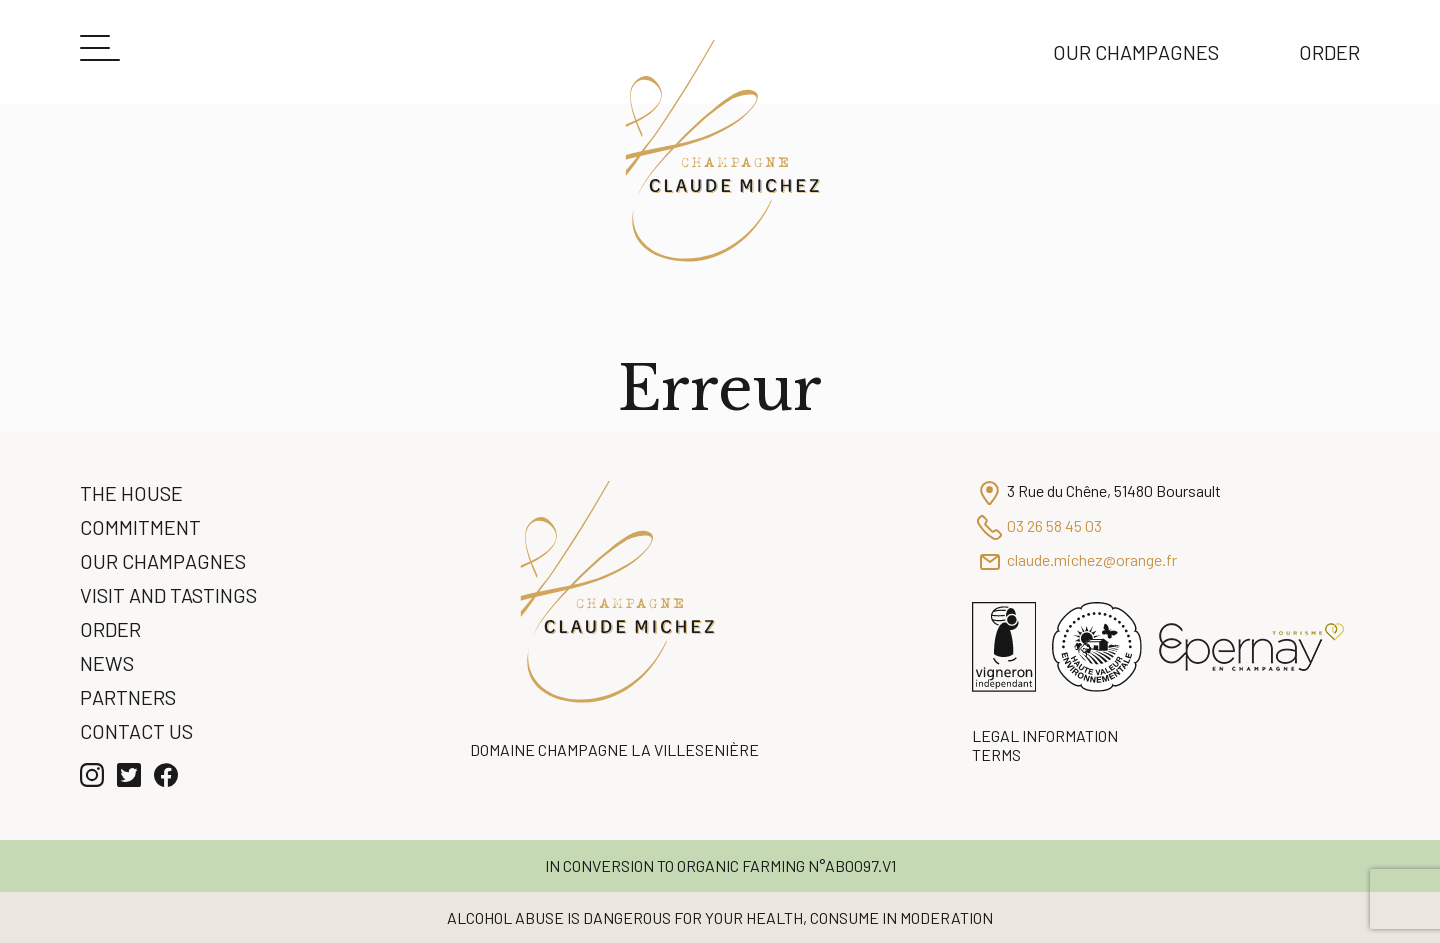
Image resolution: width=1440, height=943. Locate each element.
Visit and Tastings (168, 595)
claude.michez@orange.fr (1092, 559)
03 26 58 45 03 (1054, 525)
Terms (996, 754)
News (107, 663)
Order (1329, 52)
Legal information (1045, 735)
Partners (128, 697)
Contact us (136, 731)
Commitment (140, 527)
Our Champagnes (1136, 52)
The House (131, 493)
